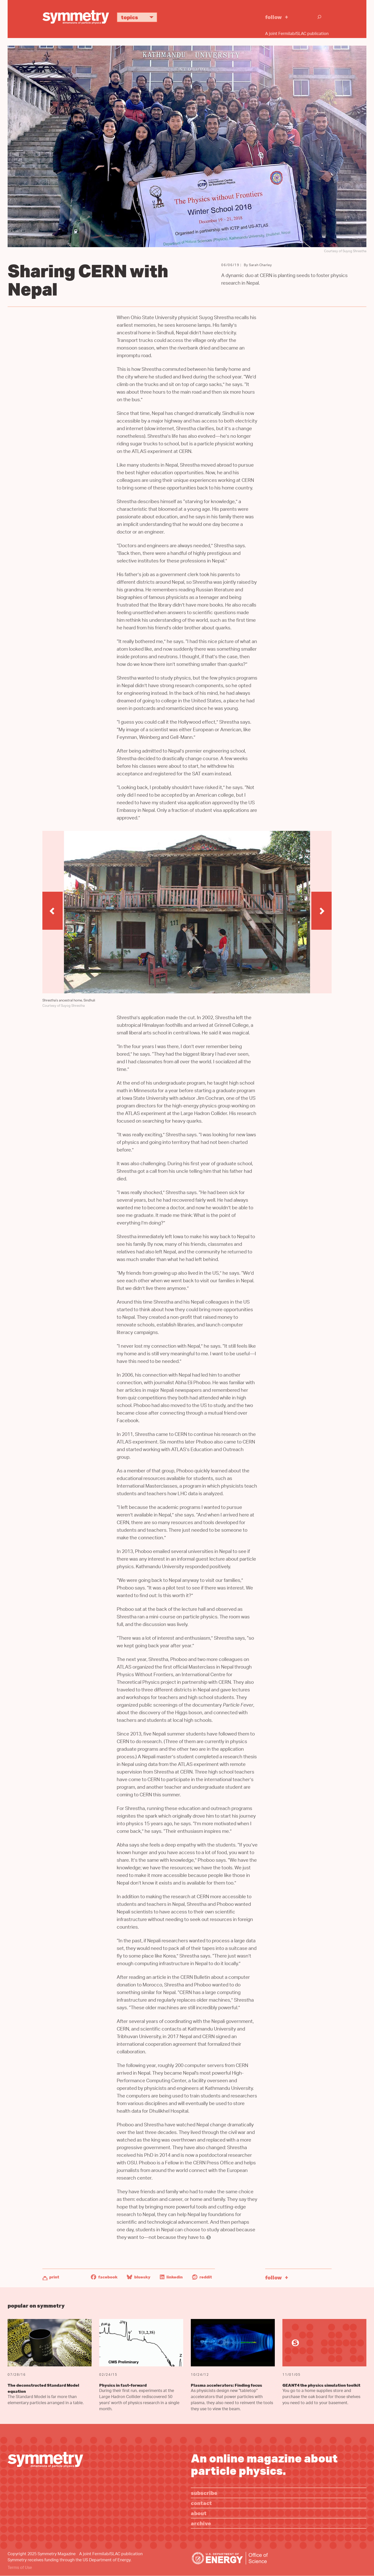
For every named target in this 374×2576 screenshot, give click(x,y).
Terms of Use (20, 2568)
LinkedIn (171, 2276)
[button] (52, 911)
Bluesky (138, 2276)
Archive (201, 2523)
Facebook (104, 2276)
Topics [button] (139, 17)
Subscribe (204, 2492)
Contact (201, 2502)
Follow (273, 16)
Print (54, 2276)
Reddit (202, 2276)
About (199, 2513)
